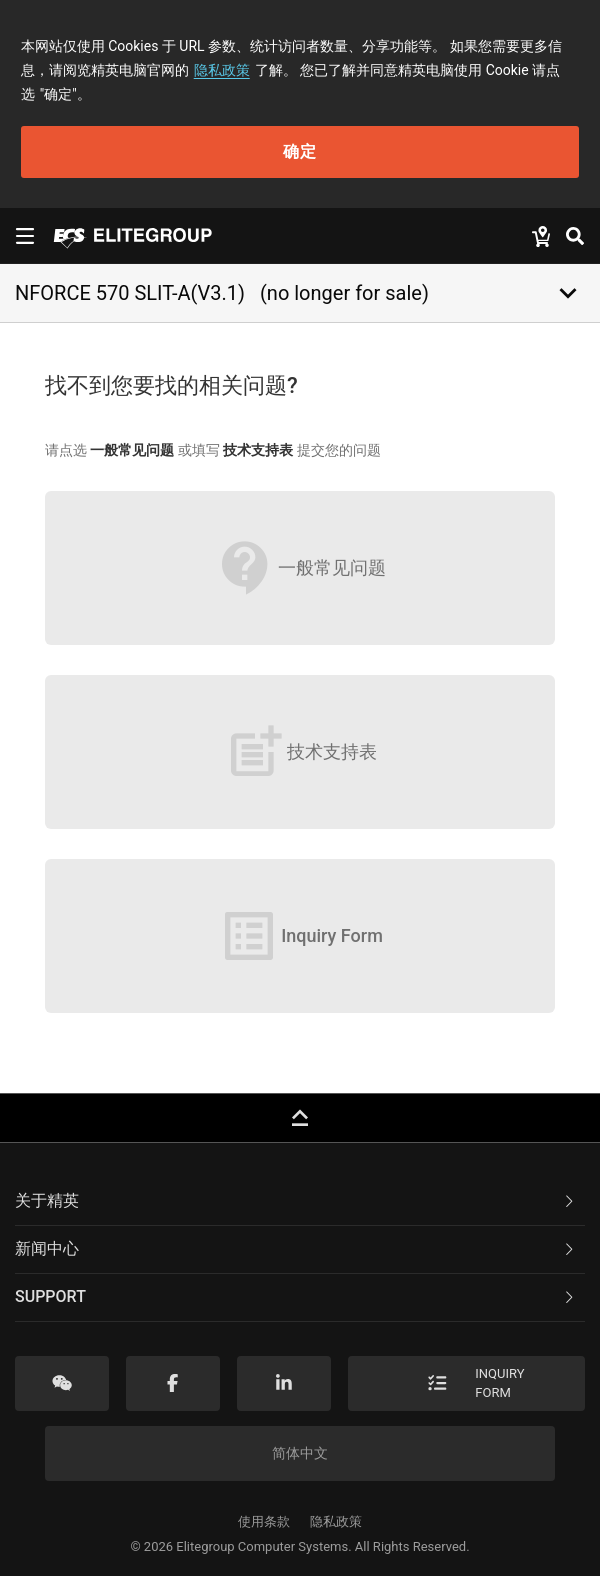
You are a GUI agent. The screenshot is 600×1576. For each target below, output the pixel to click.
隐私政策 (222, 70)
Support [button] (296, 1296)
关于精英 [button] (296, 1200)
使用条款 (264, 1521)
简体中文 (300, 1453)
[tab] (300, 1202)
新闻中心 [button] (296, 1248)
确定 (300, 151)
